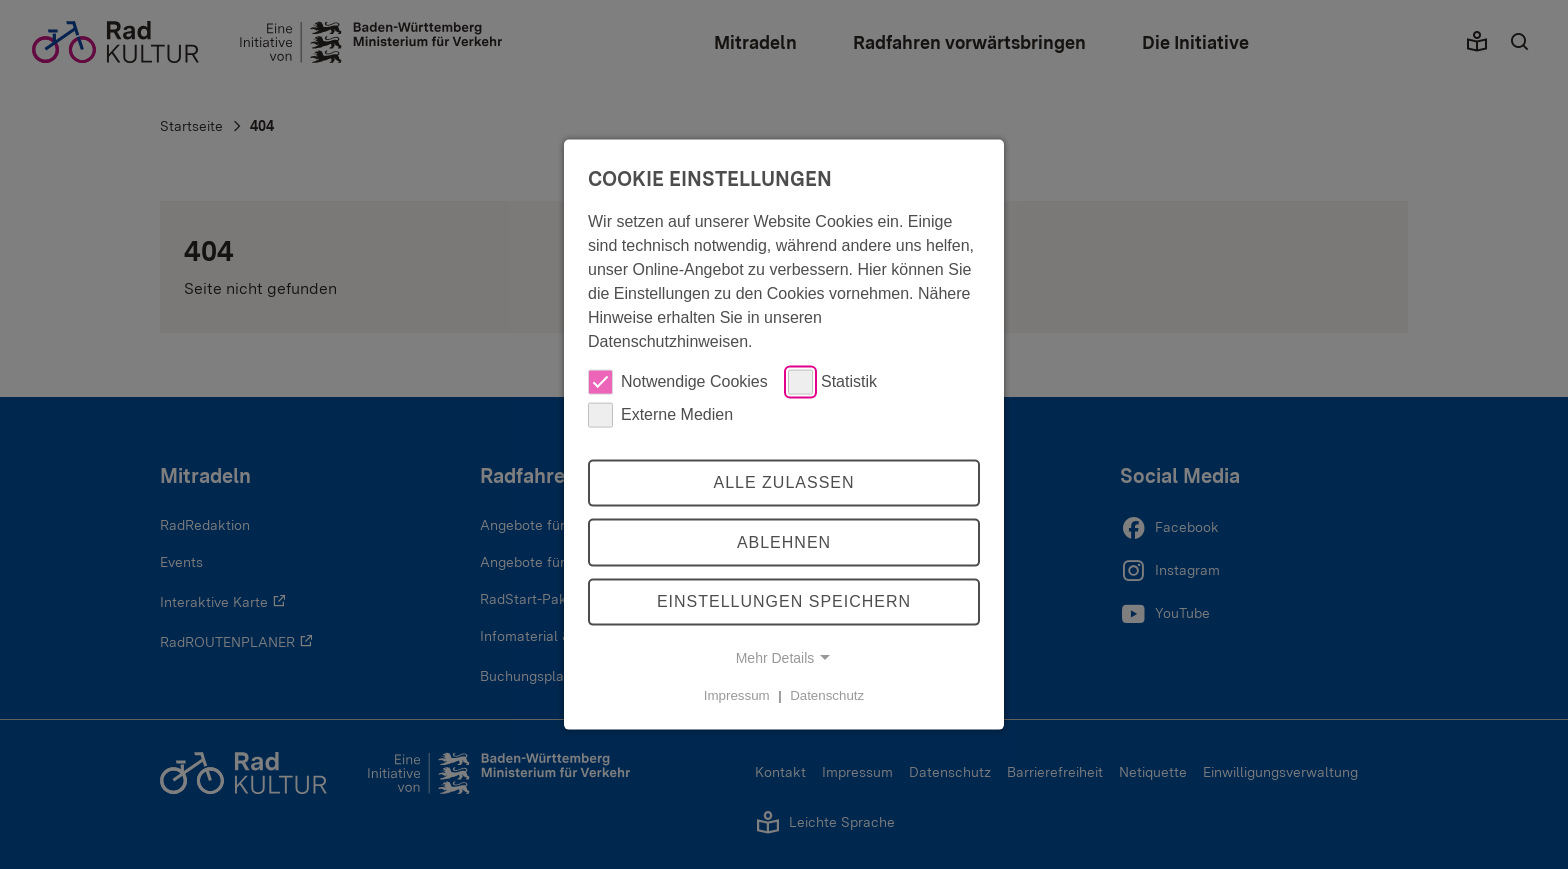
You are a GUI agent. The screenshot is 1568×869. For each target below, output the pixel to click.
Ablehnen (784, 542)
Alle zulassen (783, 482)
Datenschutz (827, 695)
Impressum (737, 695)
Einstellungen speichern (784, 601)
